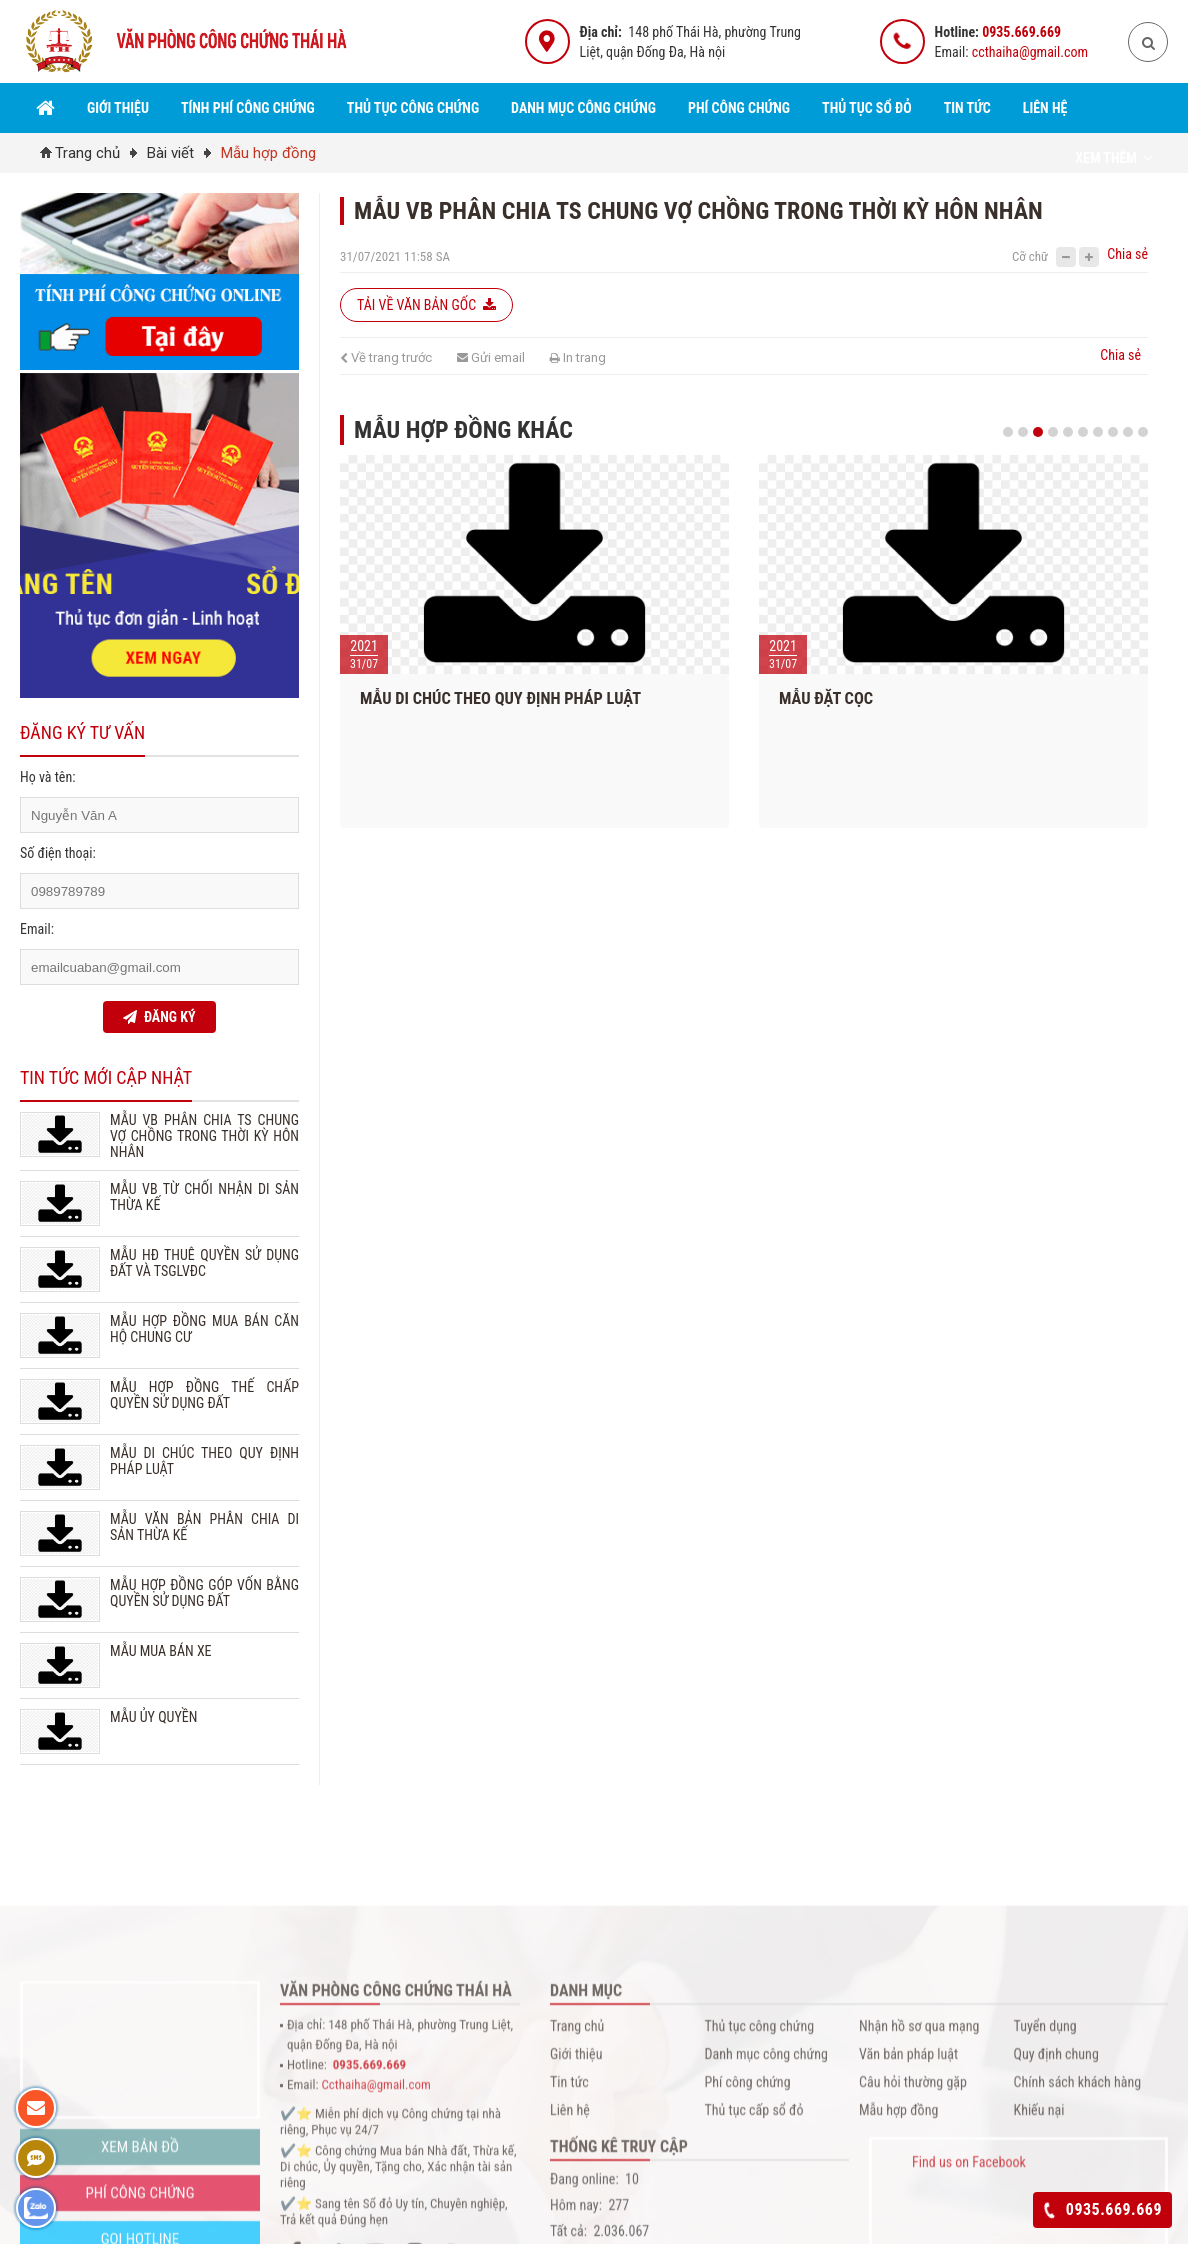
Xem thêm (1113, 158)
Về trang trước (386, 357)
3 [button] (1038, 432)
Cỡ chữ (1030, 256)
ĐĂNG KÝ (159, 1017)
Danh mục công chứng (583, 108)
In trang (578, 357)
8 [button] (1113, 432)
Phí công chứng (739, 108)
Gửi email (491, 357)
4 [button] (1053, 432)
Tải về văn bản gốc (426, 305)
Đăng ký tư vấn (82, 732)
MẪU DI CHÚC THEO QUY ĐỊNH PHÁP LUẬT (512, 698)
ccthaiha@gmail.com (1030, 52)
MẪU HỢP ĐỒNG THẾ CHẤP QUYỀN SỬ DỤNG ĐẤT (204, 1395)
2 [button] (1023, 432)
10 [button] (1143, 432)
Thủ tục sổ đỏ (867, 108)
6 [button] (1083, 432)
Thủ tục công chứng (413, 108)
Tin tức (967, 108)
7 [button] (1098, 432)
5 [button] (1068, 432)
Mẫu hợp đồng (268, 153)
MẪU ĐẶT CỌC (838, 698)
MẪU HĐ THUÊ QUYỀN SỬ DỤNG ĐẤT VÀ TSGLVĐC (204, 1263)
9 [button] (1128, 432)
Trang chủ (87, 153)
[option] (546, 646)
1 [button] (1008, 432)
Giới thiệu (118, 108)
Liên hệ (1045, 108)
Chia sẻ (1127, 254)
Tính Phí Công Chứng (248, 108)
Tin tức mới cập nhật (106, 1077)
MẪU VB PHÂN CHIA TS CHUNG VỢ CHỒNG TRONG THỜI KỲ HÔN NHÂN (204, 1136)
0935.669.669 (1021, 32)
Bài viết (170, 153)
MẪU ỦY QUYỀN (153, 1717)
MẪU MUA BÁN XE (161, 1651)
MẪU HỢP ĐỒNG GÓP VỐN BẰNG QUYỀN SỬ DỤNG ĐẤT (204, 1593)
